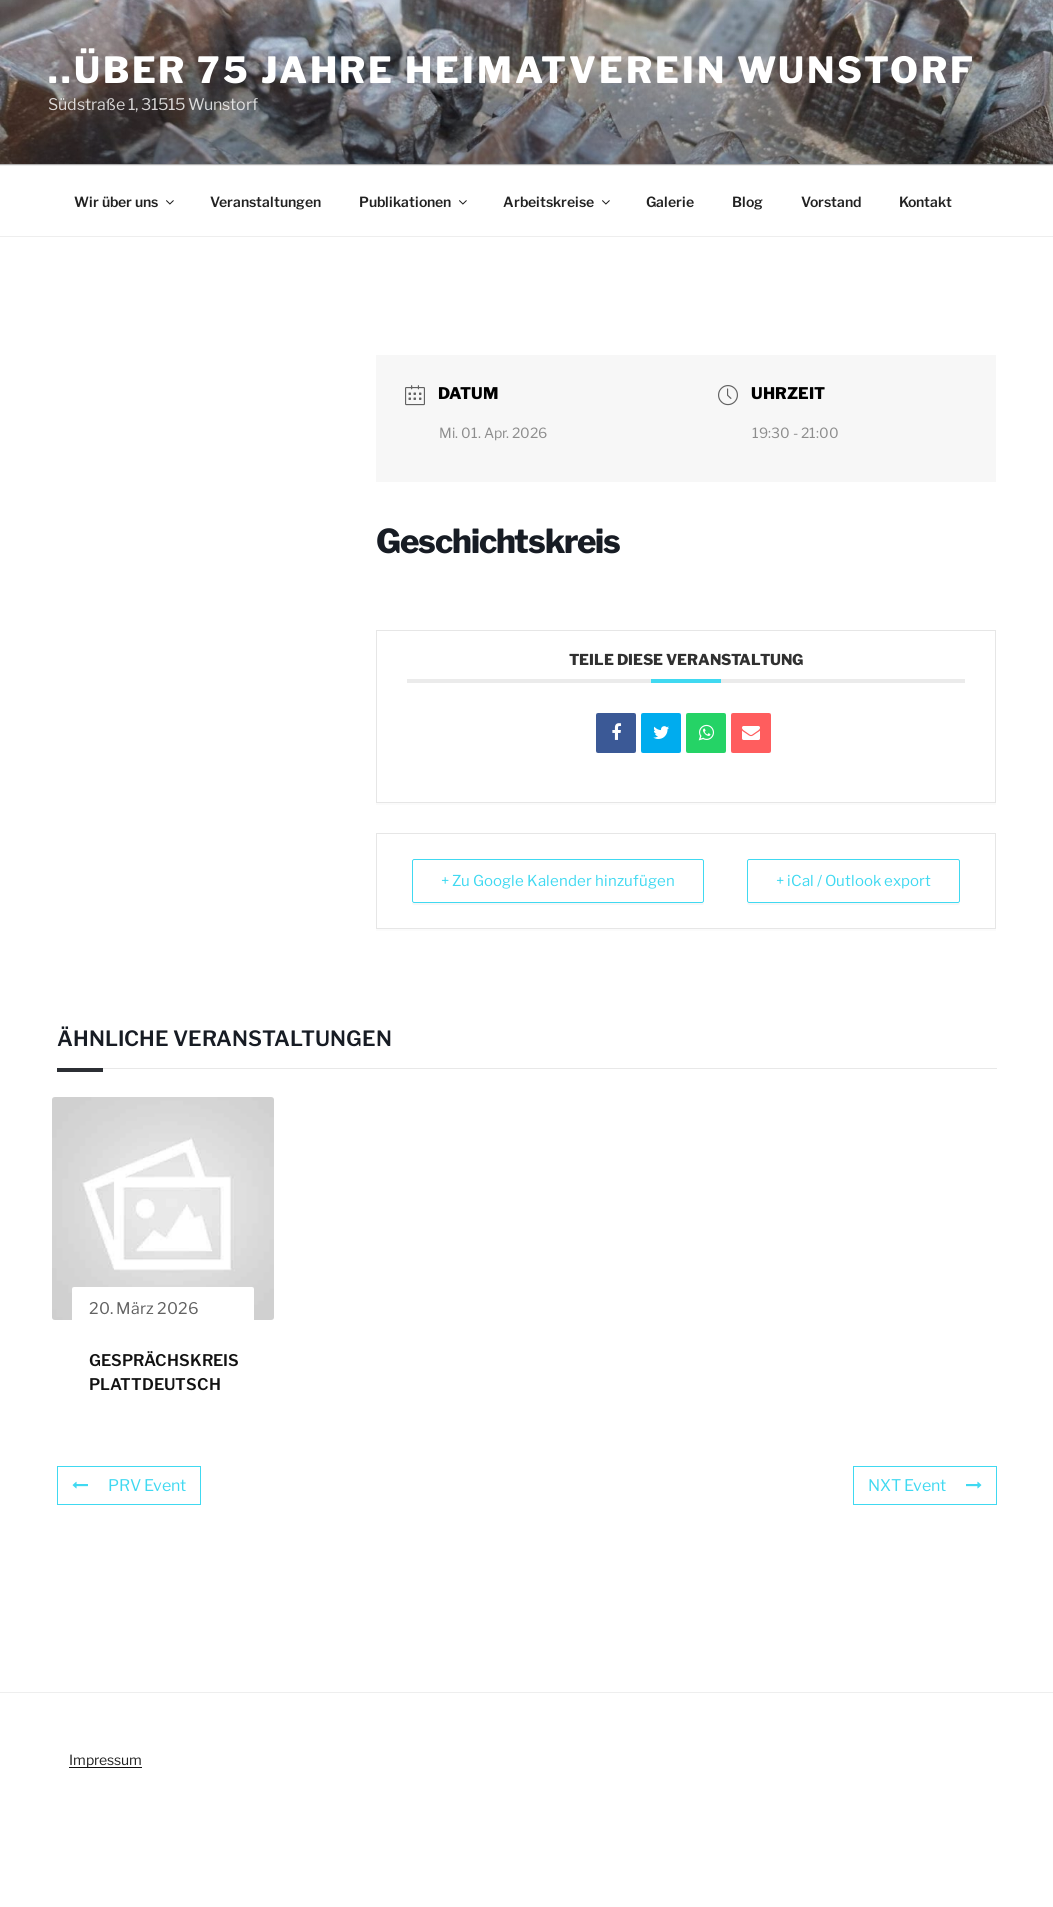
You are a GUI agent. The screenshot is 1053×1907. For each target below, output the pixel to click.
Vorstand (831, 201)
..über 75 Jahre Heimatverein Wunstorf (512, 70)
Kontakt (925, 201)
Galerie (670, 201)
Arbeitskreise (558, 201)
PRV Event (129, 1485)
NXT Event (925, 1485)
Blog (747, 201)
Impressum (105, 1759)
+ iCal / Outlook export (853, 881)
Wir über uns (125, 201)
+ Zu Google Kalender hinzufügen (558, 881)
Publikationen (414, 201)
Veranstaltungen (265, 201)
